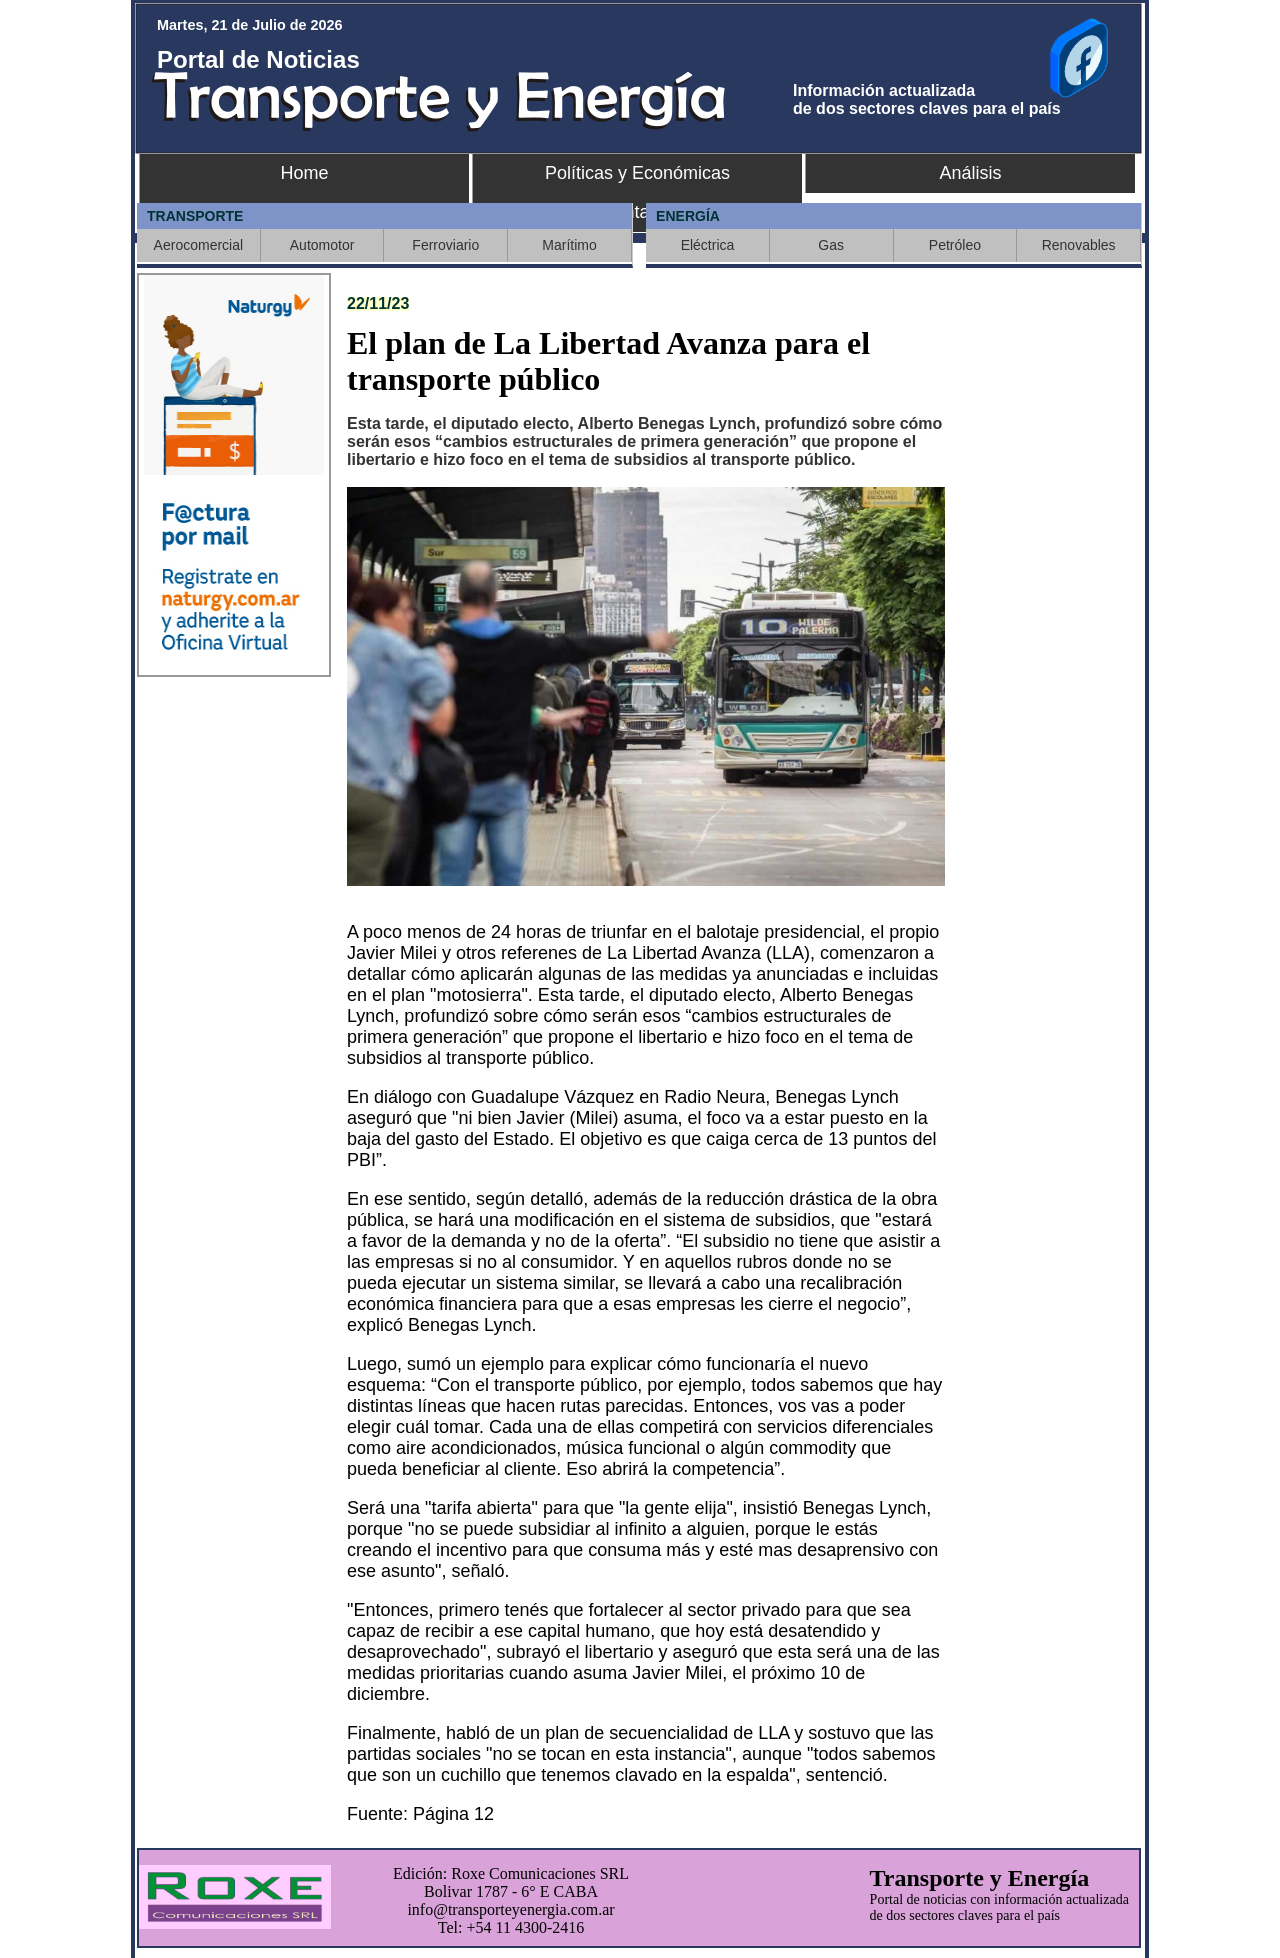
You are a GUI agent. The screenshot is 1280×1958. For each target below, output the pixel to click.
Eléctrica (708, 245)
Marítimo (569, 245)
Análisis (970, 173)
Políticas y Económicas (637, 173)
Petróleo (955, 245)
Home (304, 173)
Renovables (1079, 245)
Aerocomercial (198, 245)
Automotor (322, 245)
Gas (831, 245)
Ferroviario (445, 245)
